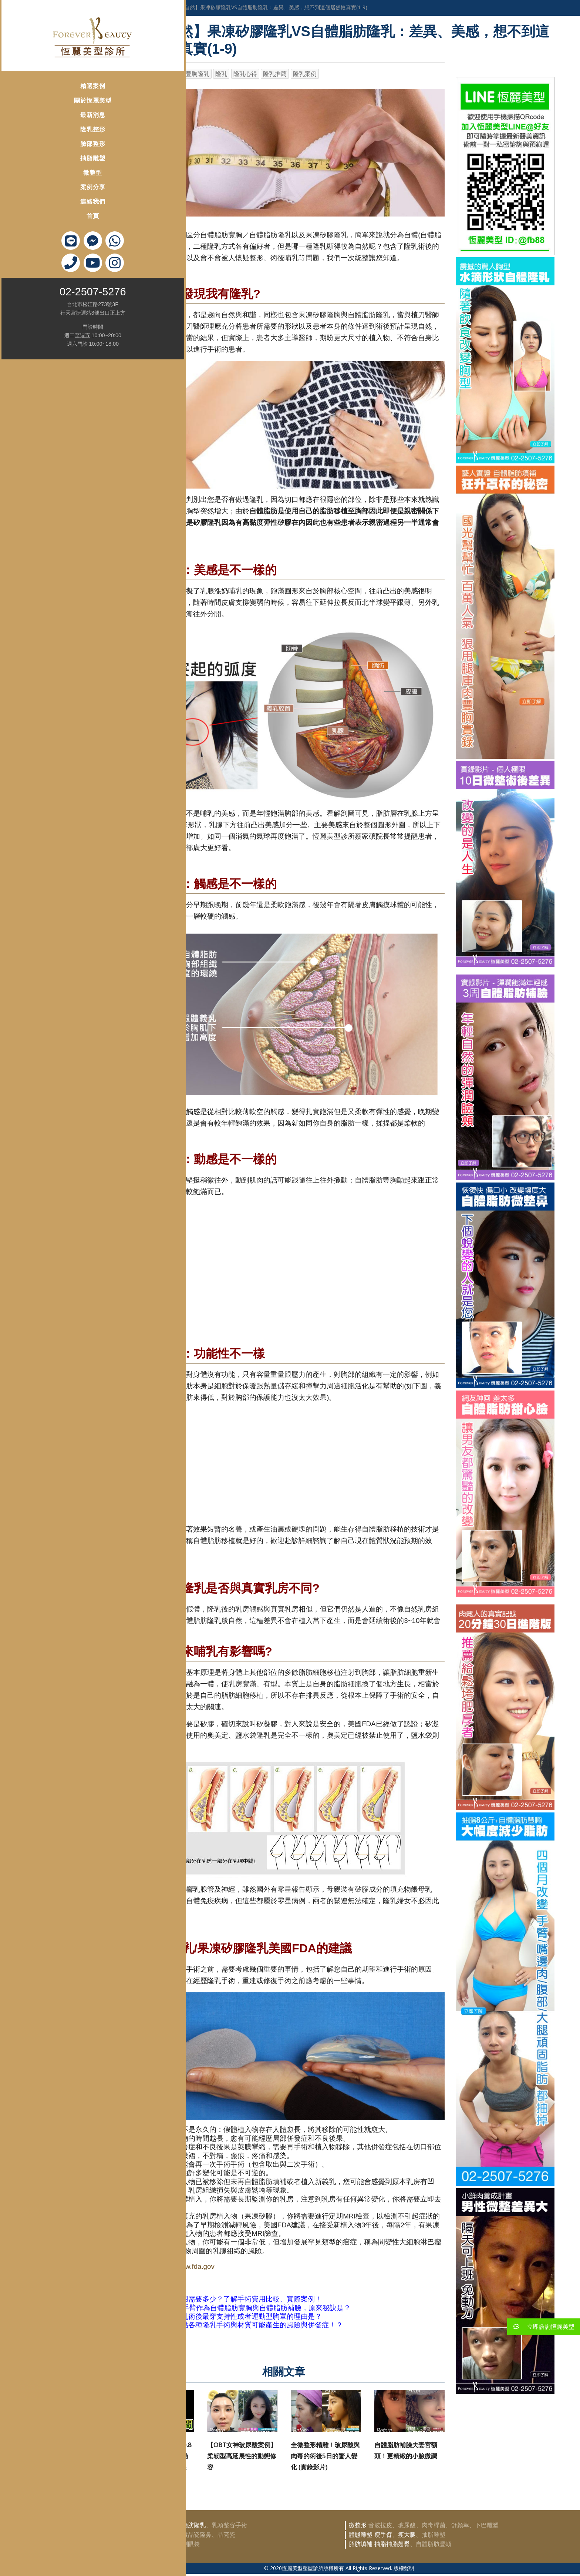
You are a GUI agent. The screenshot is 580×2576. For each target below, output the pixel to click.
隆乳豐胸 (139, 2525)
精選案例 (49, 83)
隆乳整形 (49, 127)
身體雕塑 (151, 7)
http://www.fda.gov (186, 2266)
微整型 (49, 170)
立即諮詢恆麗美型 (540, 2326)
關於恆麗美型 (49, 98)
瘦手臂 (383, 2535)
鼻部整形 (139, 2535)
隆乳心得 (245, 74)
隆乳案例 (305, 74)
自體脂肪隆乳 (188, 2525)
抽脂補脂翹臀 (392, 2544)
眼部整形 (139, 2544)
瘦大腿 (407, 2535)
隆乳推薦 (275, 74)
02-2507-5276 (49, 289)
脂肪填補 (360, 2544)
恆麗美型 (144, 74)
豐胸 (158, 2525)
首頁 (49, 213)
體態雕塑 (360, 2535)
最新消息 (49, 112)
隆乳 (221, 74)
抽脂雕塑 (49, 155)
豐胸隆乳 (197, 74)
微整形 (358, 2525)
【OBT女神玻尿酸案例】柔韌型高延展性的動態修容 (242, 2456)
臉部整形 (49, 141)
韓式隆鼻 (164, 2535)
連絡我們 (49, 199)
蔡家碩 (171, 74)
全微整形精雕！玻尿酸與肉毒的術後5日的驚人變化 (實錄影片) (325, 2456)
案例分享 (49, 184)
